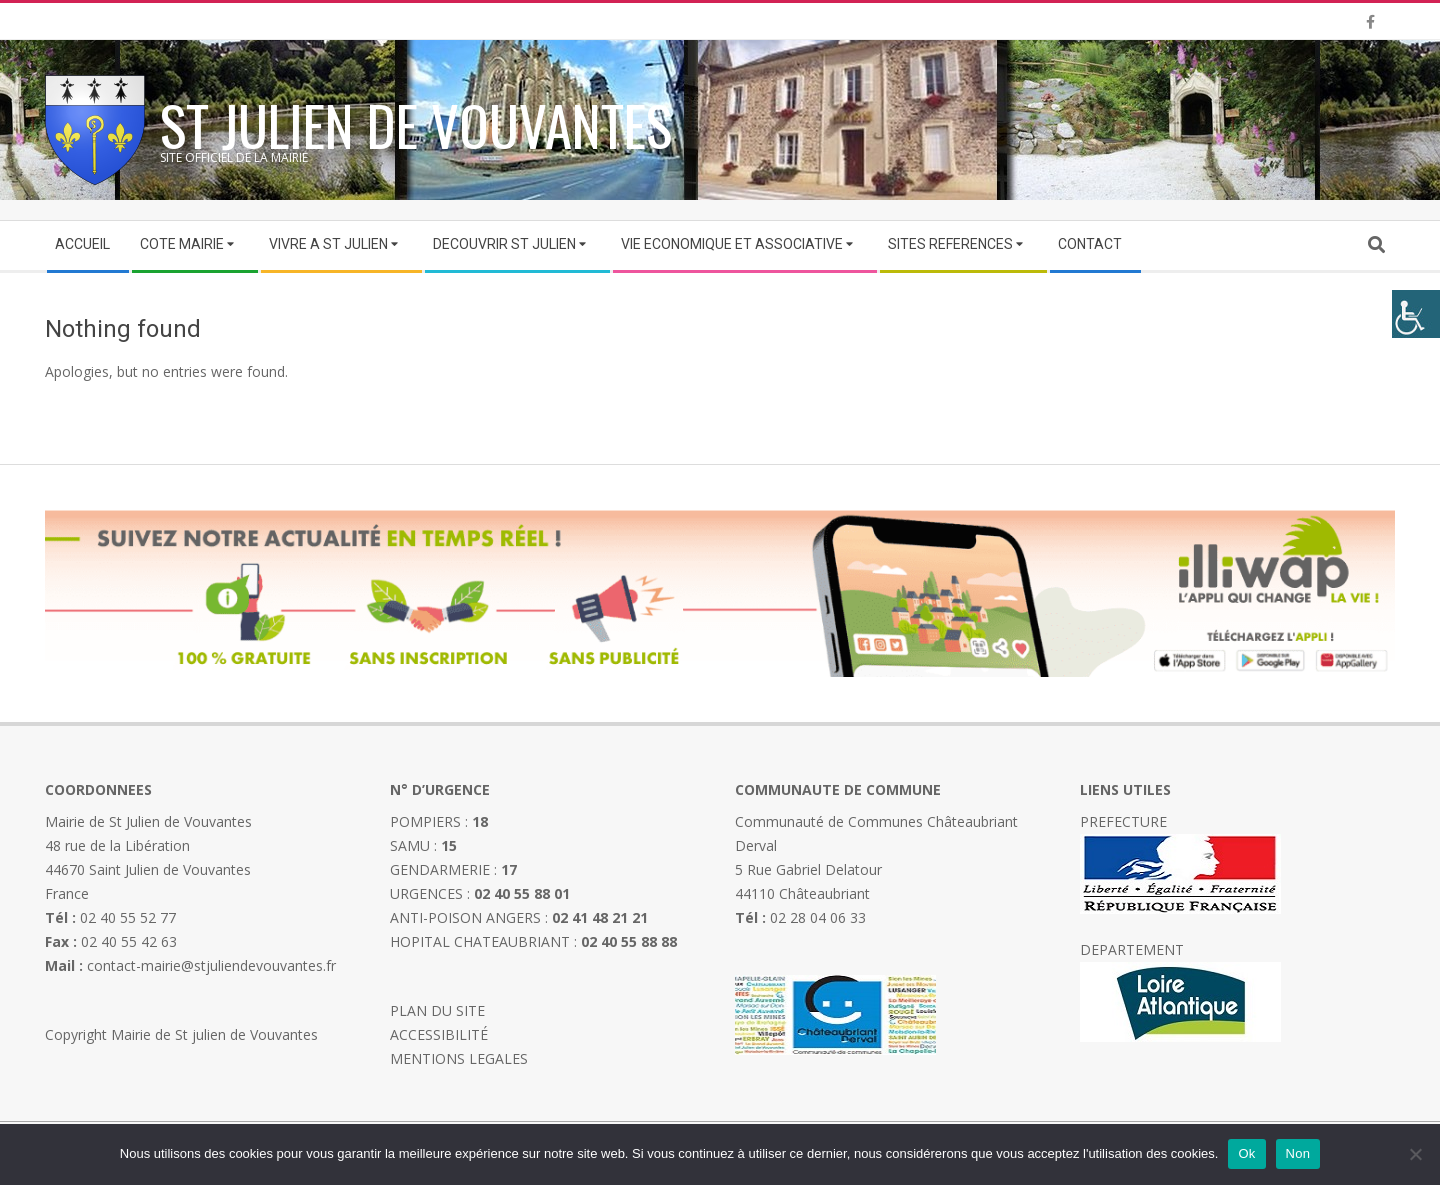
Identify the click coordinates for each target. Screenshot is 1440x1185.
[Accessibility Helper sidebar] (1416, 314)
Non (1298, 1153)
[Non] (1415, 1154)
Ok (1246, 1153)
